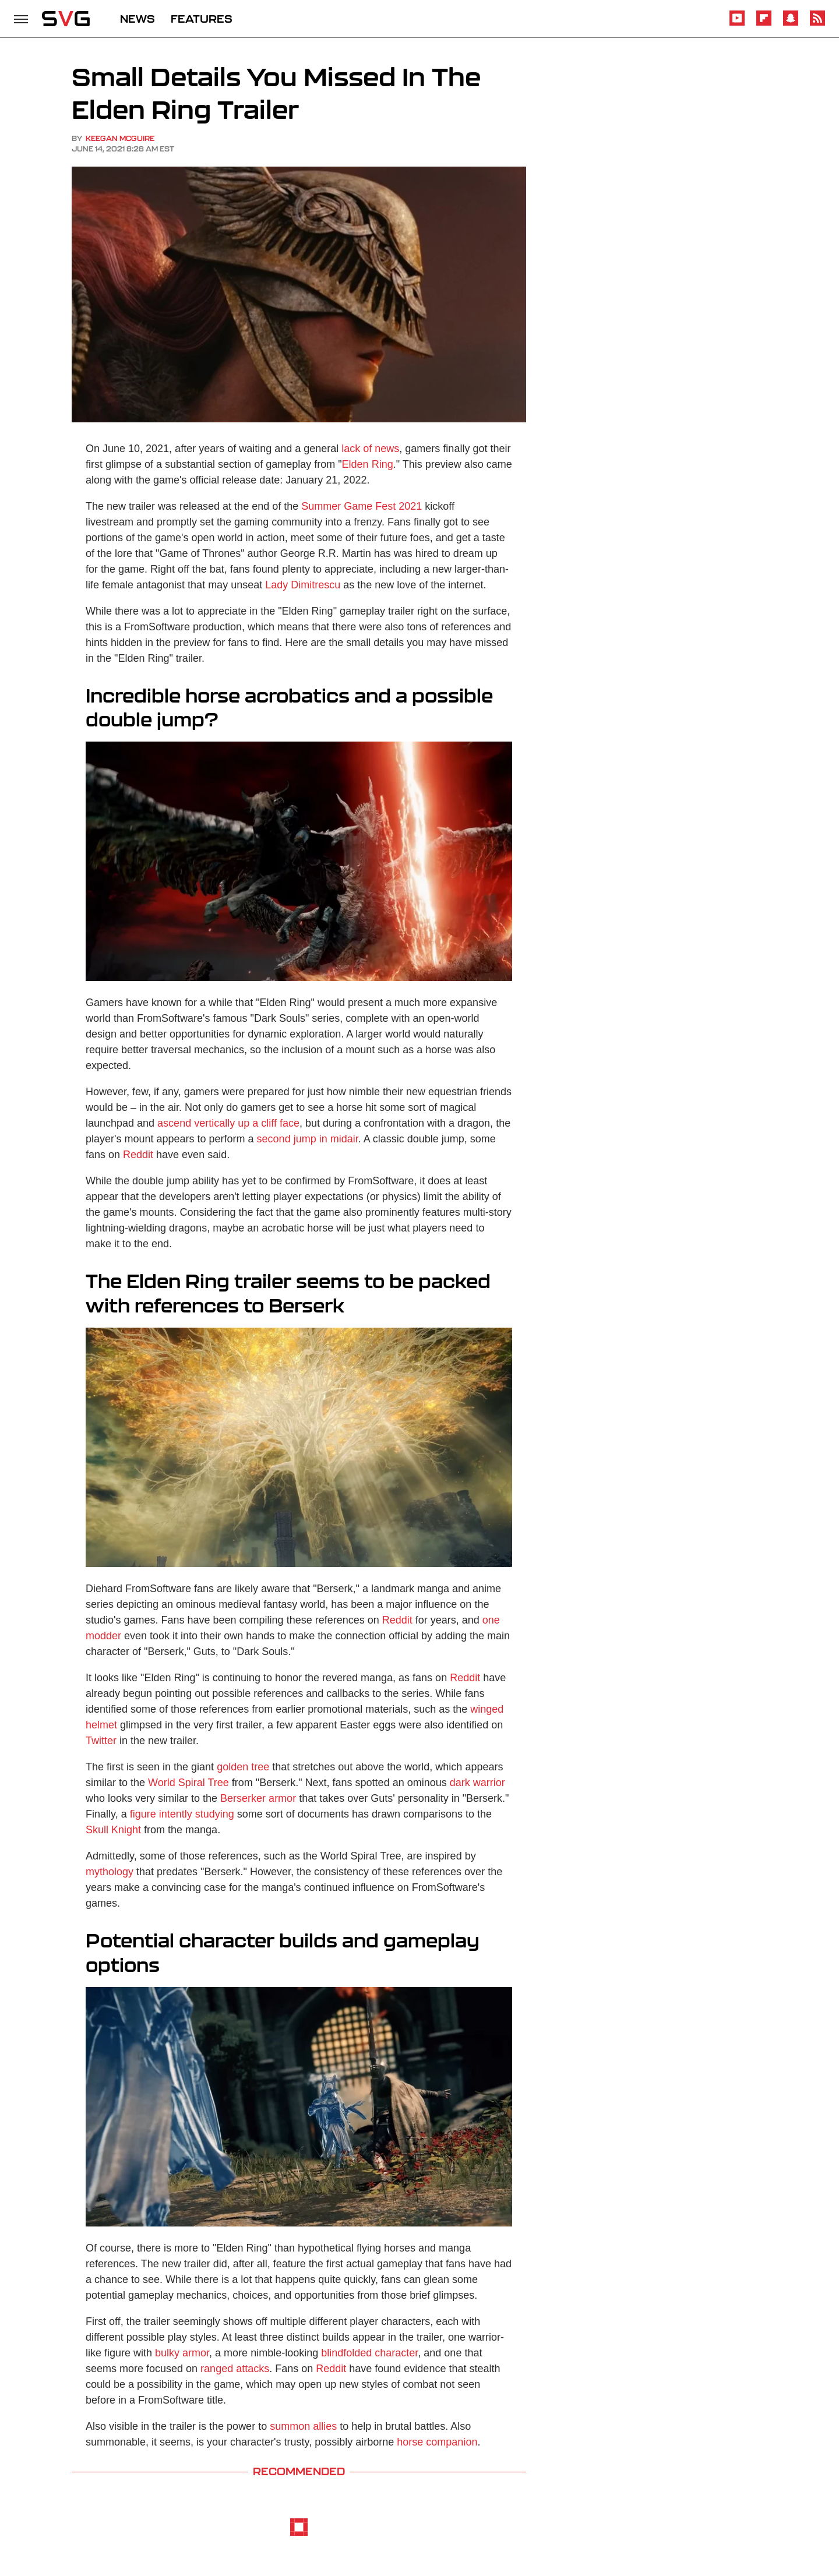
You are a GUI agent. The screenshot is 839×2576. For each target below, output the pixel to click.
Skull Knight (113, 1830)
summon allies (303, 2426)
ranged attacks (234, 2368)
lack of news (370, 448)
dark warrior (477, 1782)
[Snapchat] (790, 23)
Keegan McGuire (120, 138)
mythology (109, 1872)
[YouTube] (737, 23)
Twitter (101, 1740)
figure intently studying (182, 1814)
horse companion (437, 2442)
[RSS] (817, 23)
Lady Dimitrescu (302, 585)
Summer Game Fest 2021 (361, 506)
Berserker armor (258, 1798)
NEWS (137, 18)
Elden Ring (367, 464)
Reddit (138, 1154)
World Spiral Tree (188, 1782)
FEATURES (201, 18)
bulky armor (182, 2353)
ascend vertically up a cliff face (228, 1123)
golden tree (243, 1767)
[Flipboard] (763, 23)
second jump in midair (307, 1139)
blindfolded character (369, 2353)
